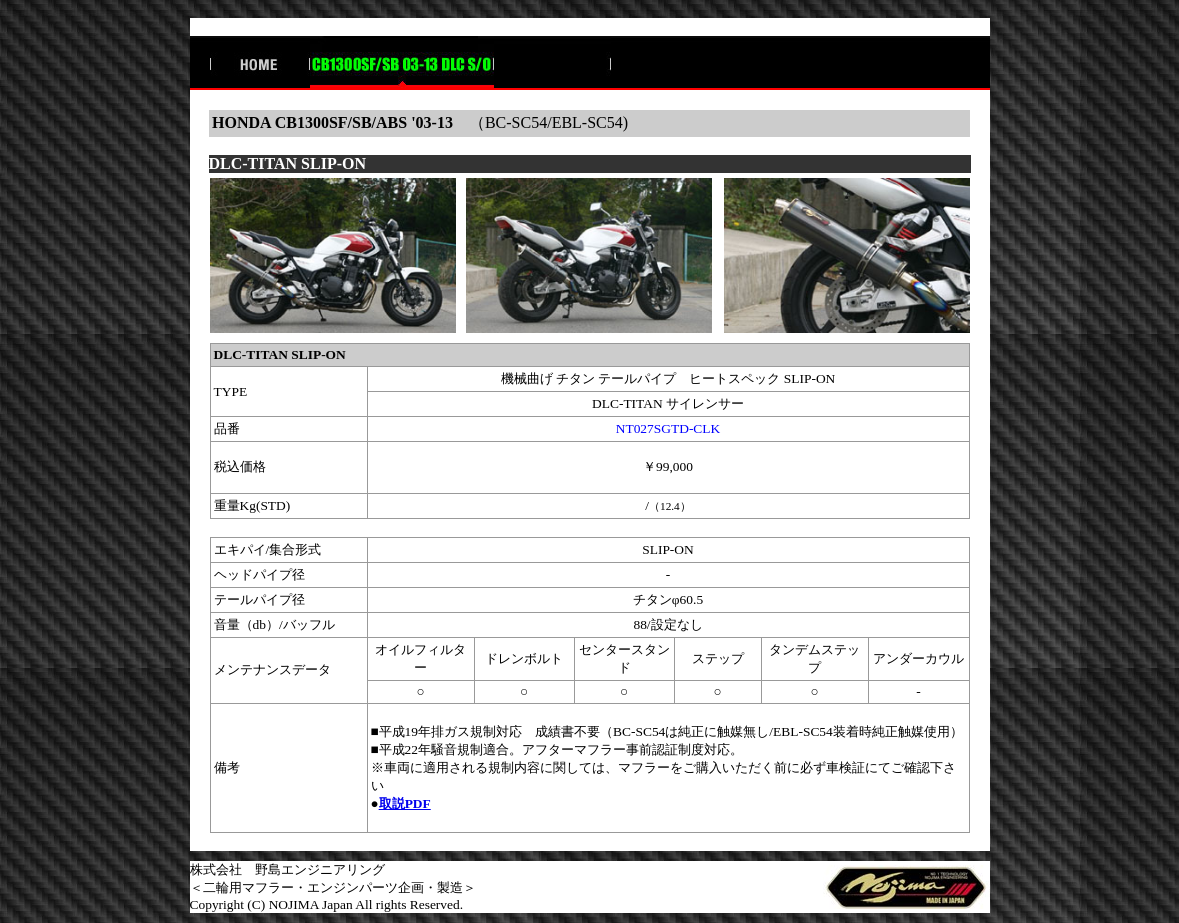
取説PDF (405, 803)
